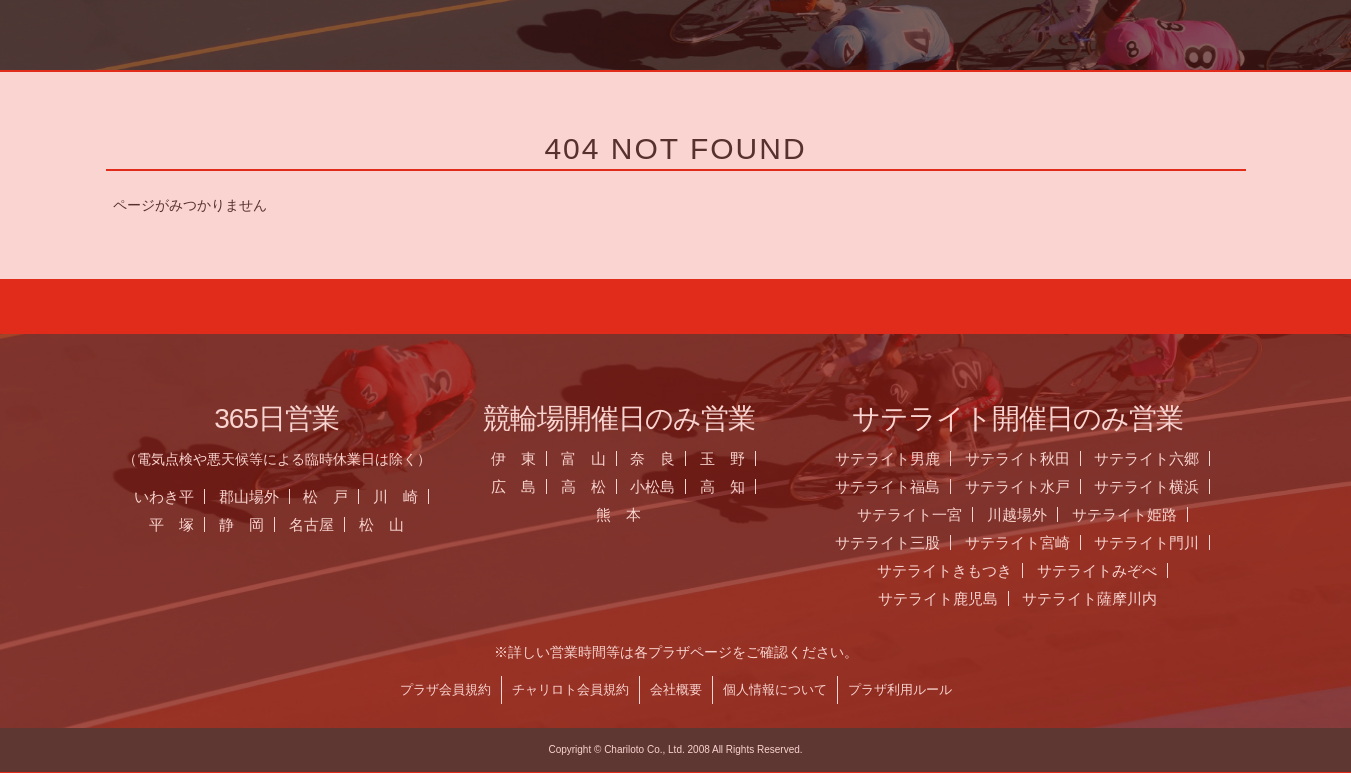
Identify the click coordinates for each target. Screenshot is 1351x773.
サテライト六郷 (1169, 458)
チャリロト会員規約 (592, 689)
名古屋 (333, 524)
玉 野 (745, 458)
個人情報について (797, 689)
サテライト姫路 (1146, 514)
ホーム (264, 85)
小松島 (675, 486)
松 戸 (348, 496)
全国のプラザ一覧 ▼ (811, 85)
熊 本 (640, 514)
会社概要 (698, 689)
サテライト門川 (1169, 542)
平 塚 (193, 524)
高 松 (605, 486)
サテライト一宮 (931, 514)
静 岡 (263, 524)
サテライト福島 (909, 486)
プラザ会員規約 (467, 689)
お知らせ (538, 85)
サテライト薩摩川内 (1112, 598)
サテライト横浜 (1169, 486)
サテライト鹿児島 (960, 598)
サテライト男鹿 (909, 458)
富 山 (605, 458)
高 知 (745, 486)
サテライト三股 (909, 542)
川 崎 (418, 496)
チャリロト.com (1085, 85)
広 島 (535, 486)
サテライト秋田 (1039, 458)
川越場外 (1039, 514)
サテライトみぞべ (1119, 570)
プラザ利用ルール (922, 689)
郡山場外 (271, 496)
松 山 (403, 524)
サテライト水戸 (1039, 486)
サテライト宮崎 (1039, 542)
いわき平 (186, 496)
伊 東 (535, 458)
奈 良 (675, 458)
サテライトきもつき (966, 570)
